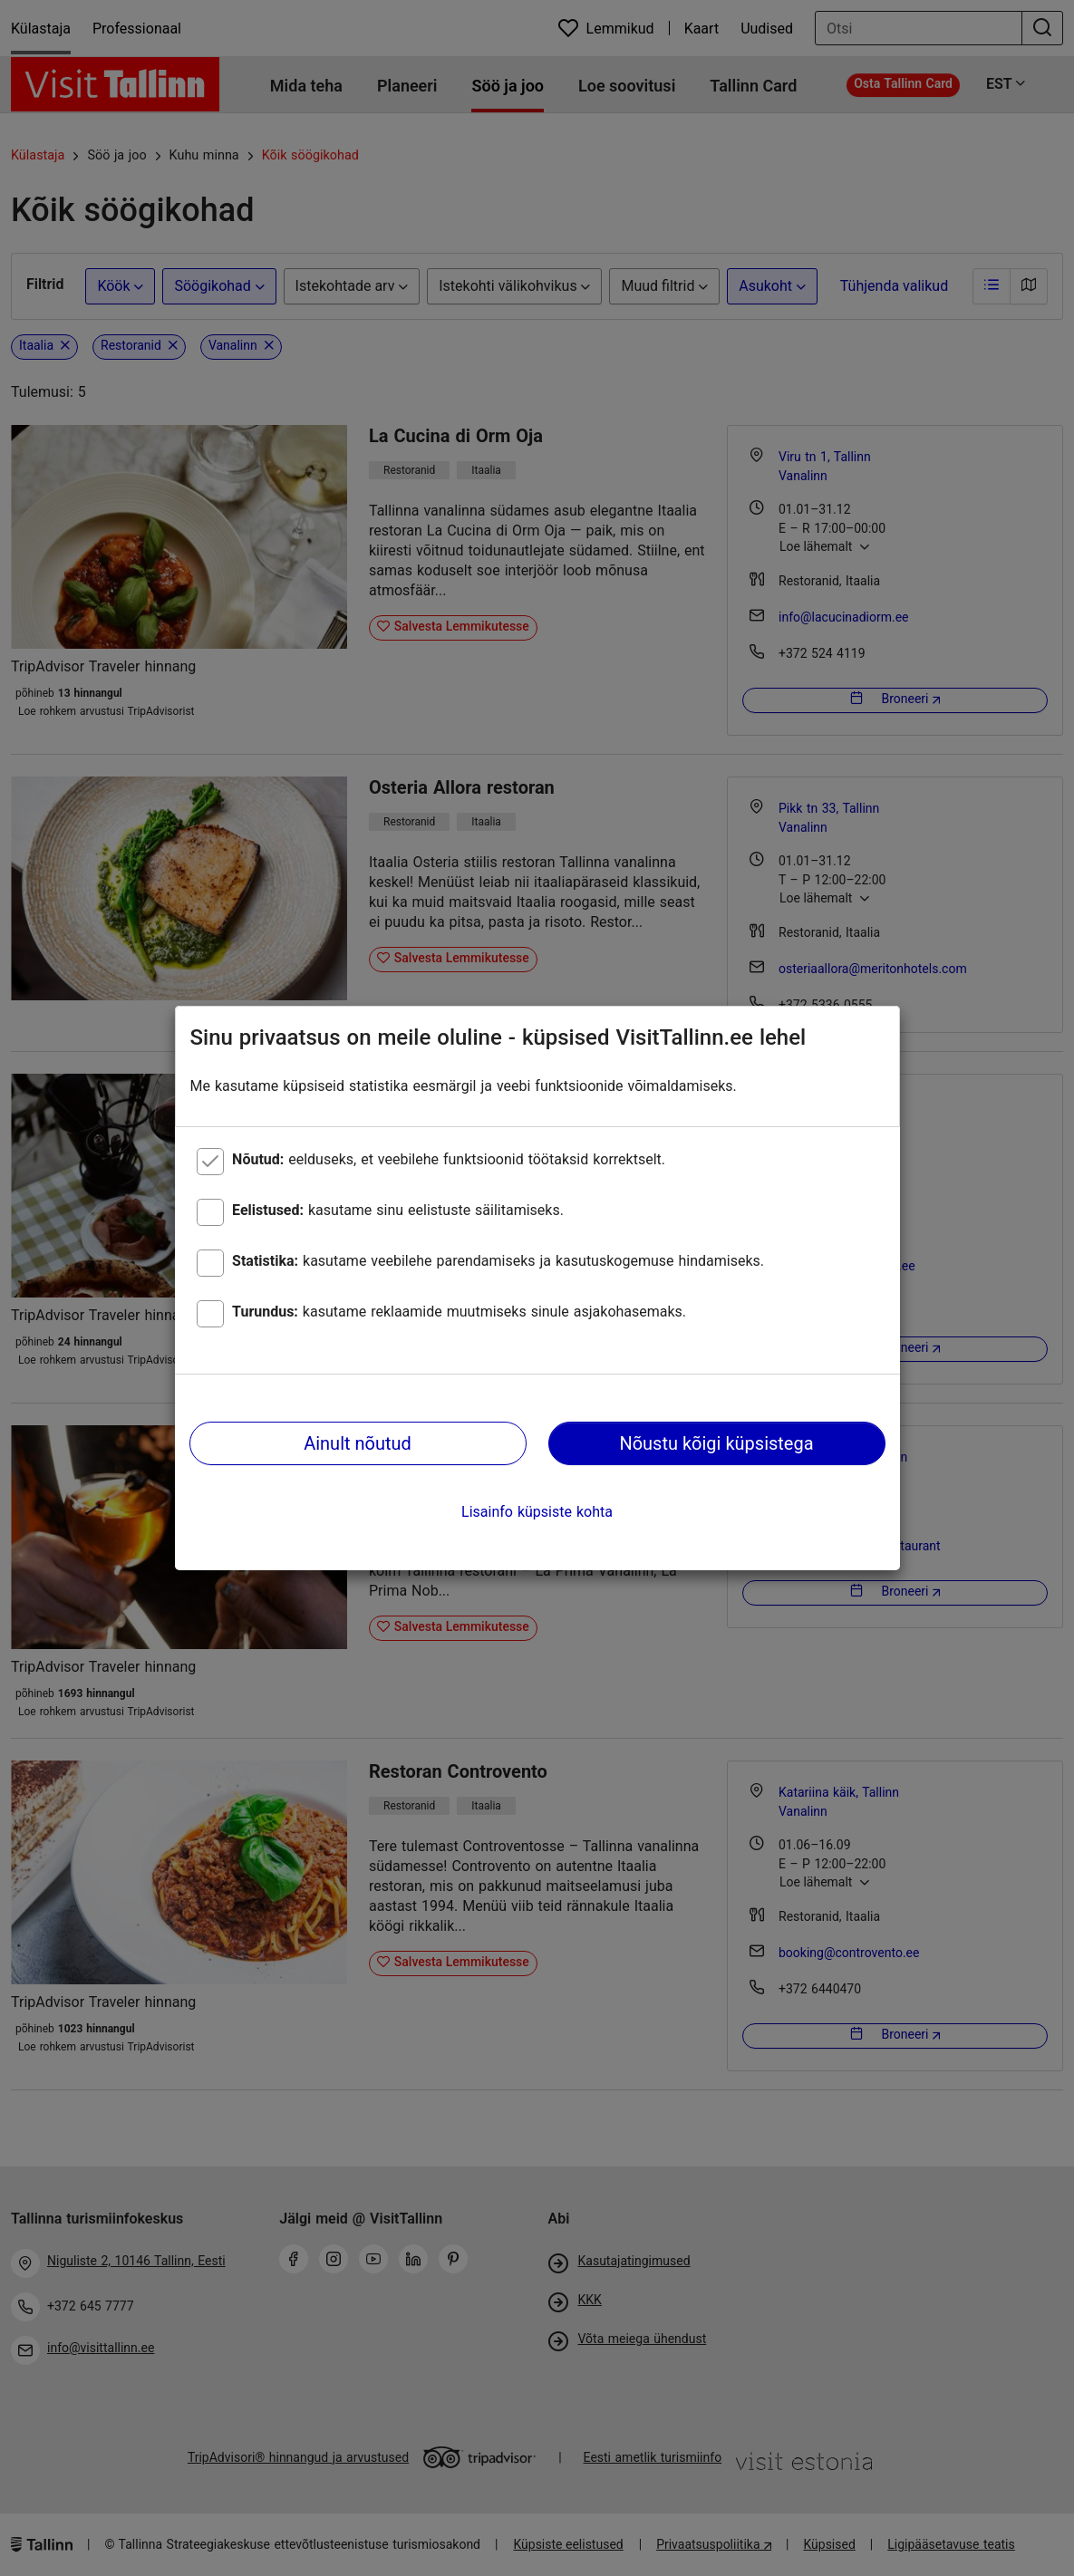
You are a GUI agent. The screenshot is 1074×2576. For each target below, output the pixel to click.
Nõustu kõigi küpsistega (716, 1443)
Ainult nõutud (357, 1443)
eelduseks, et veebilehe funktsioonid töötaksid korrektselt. (448, 1159)
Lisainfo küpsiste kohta (537, 1511)
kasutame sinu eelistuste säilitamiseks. (398, 1210)
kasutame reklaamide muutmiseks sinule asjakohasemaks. (459, 1311)
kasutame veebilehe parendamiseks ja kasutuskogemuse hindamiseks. (498, 1260)
